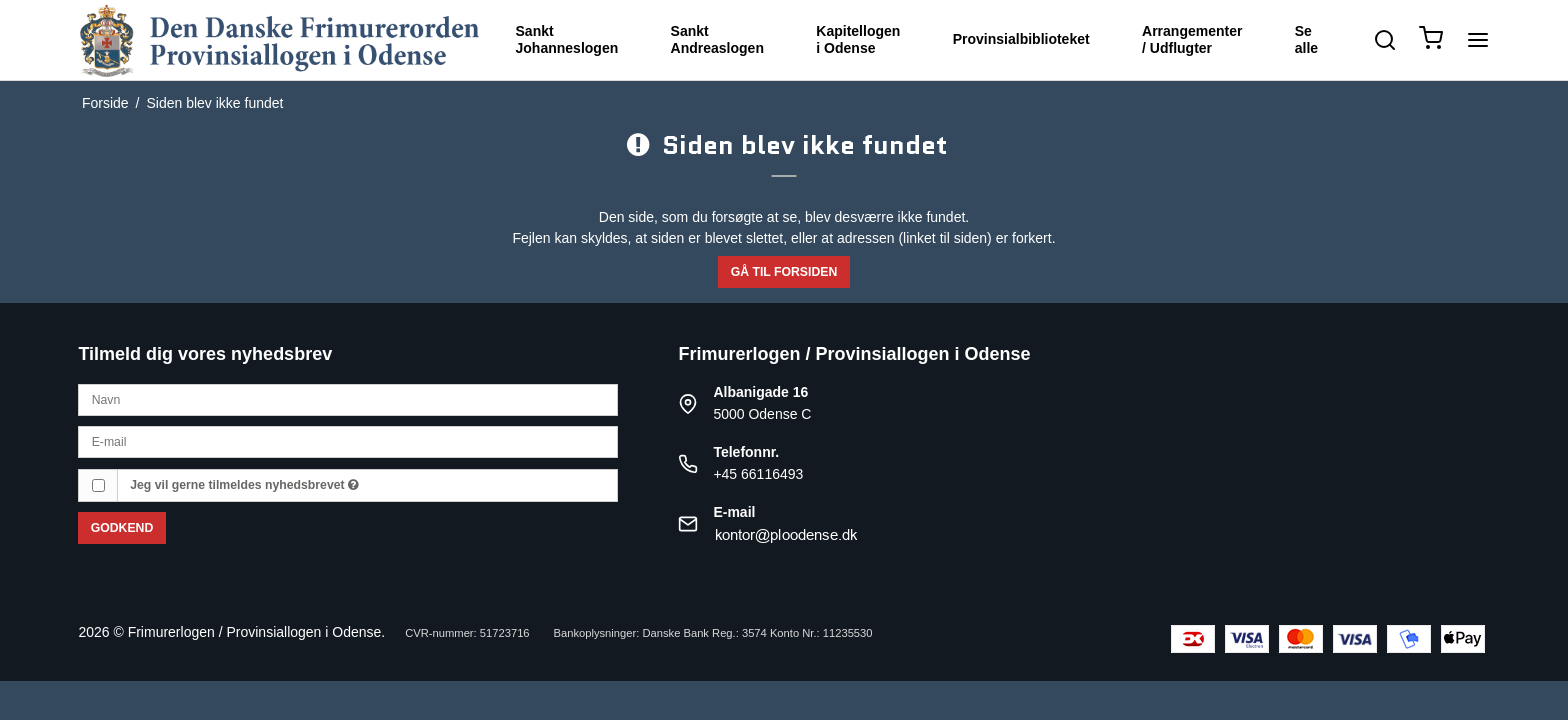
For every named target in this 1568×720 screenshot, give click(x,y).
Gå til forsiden (784, 272)
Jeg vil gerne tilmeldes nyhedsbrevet (244, 485)
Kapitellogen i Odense (858, 40)
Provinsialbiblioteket (1021, 39)
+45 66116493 (758, 474)
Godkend (122, 528)
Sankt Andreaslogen (717, 40)
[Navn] (348, 399)
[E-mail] (348, 441)
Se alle (1306, 40)
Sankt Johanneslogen (567, 40)
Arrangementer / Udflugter (1192, 40)
